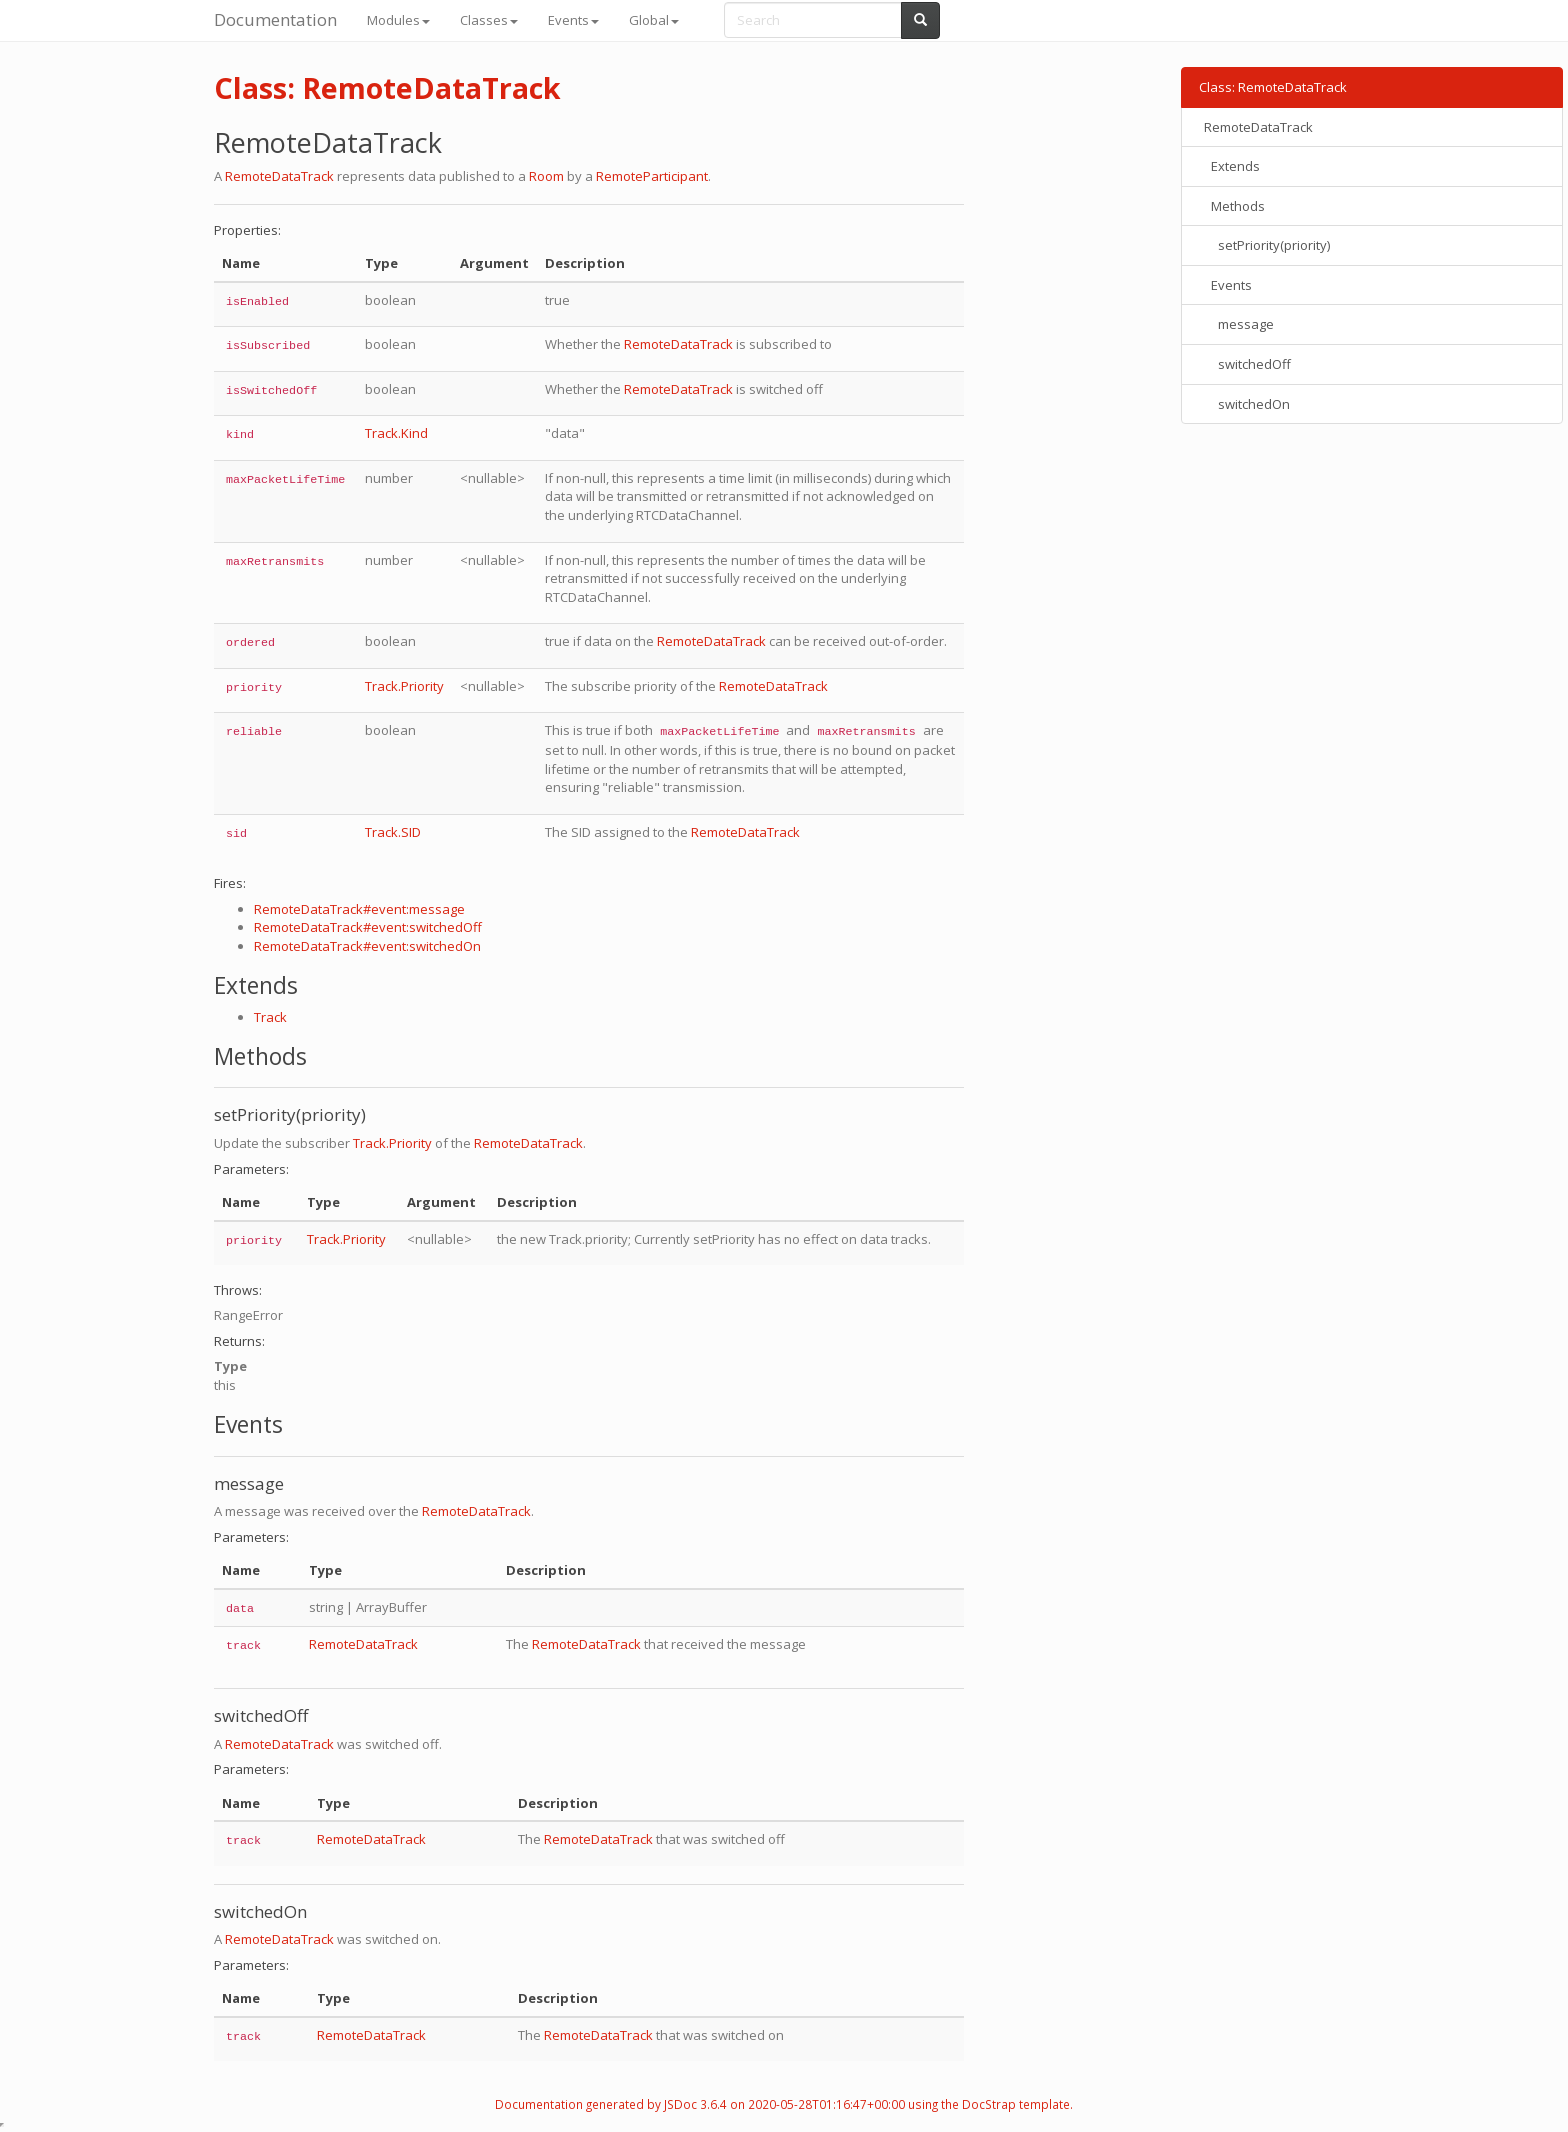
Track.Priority (404, 686)
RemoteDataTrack (279, 176)
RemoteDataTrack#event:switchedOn (367, 946)
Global (654, 20)
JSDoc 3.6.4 (695, 2104)
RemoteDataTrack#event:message (359, 909)
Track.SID (393, 832)
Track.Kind (396, 433)
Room (546, 176)
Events (573, 20)
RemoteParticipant (652, 176)
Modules (398, 20)
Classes (489, 20)
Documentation (275, 19)
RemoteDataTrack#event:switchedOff (368, 927)
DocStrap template (1016, 2104)
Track (270, 1017)
